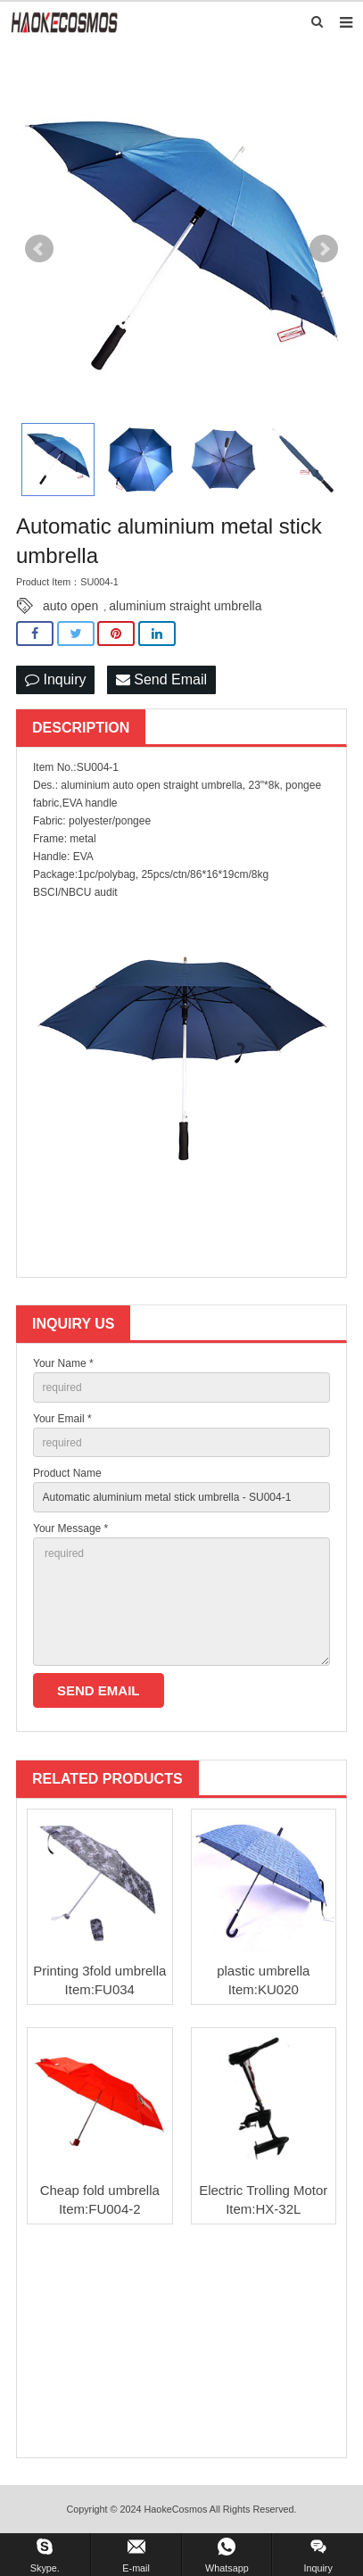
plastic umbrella (263, 1970)
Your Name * (63, 1363)
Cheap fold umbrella (100, 2190)
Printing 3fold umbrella (99, 1970)
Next (323, 249)
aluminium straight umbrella (185, 606)
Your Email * (62, 1418)
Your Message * (70, 1528)
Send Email (161, 679)
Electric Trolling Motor (263, 2190)
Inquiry (55, 679)
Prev (39, 249)
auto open (70, 606)
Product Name (67, 1473)
